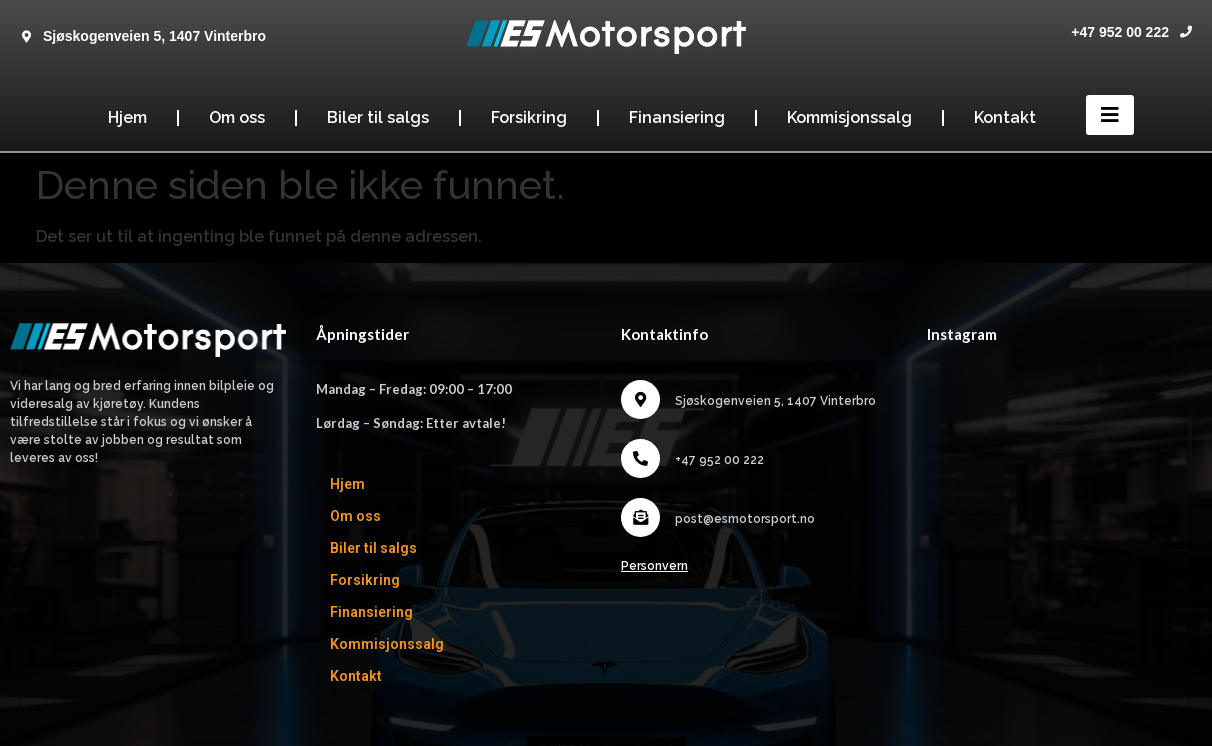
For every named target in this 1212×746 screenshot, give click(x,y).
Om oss (237, 117)
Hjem (127, 117)
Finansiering (677, 117)
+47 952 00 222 (1120, 32)
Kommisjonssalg (849, 117)
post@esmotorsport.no (745, 519)
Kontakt (1005, 117)
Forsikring (529, 117)
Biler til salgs (378, 117)
